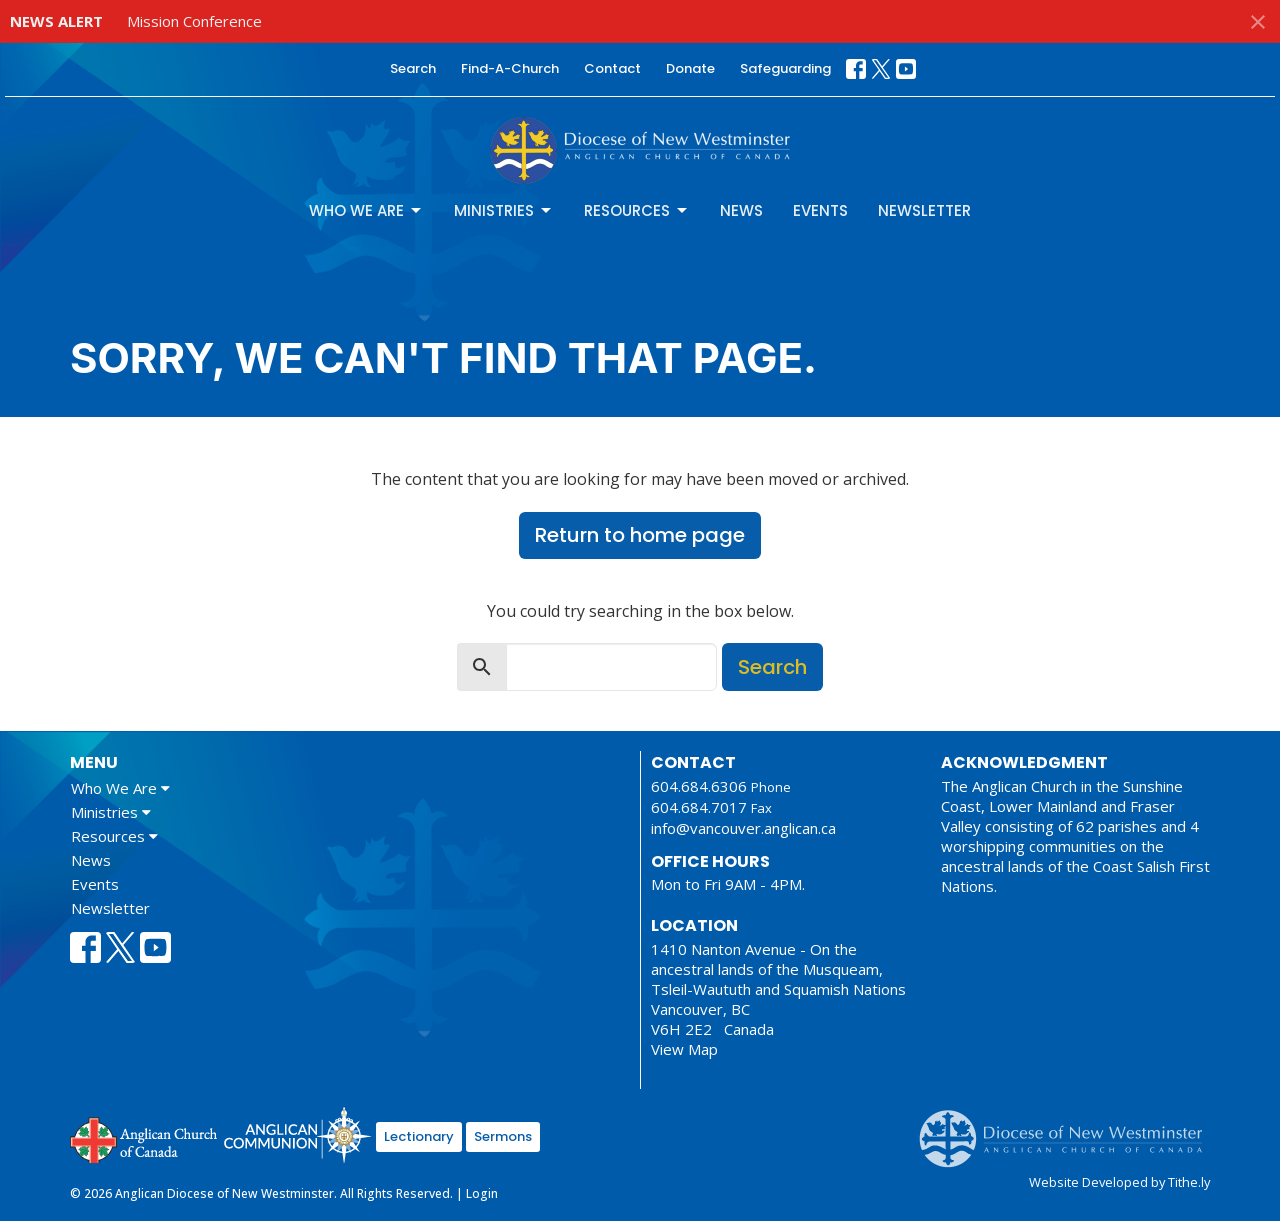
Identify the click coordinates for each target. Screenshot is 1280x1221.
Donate (690, 68)
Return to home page (640, 535)
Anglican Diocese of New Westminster (1068, 1129)
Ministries (504, 210)
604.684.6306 (699, 786)
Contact (612, 68)
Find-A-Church (510, 68)
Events (820, 210)
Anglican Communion (297, 1134)
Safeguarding (785, 68)
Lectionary (419, 1136)
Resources (637, 210)
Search (413, 68)
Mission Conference (194, 21)
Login (482, 1193)
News (741, 210)
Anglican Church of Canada (144, 1138)
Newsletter (924, 210)
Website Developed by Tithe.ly (1119, 1182)
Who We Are (366, 210)
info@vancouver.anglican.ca (743, 828)
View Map (684, 1049)
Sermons (503, 1136)
